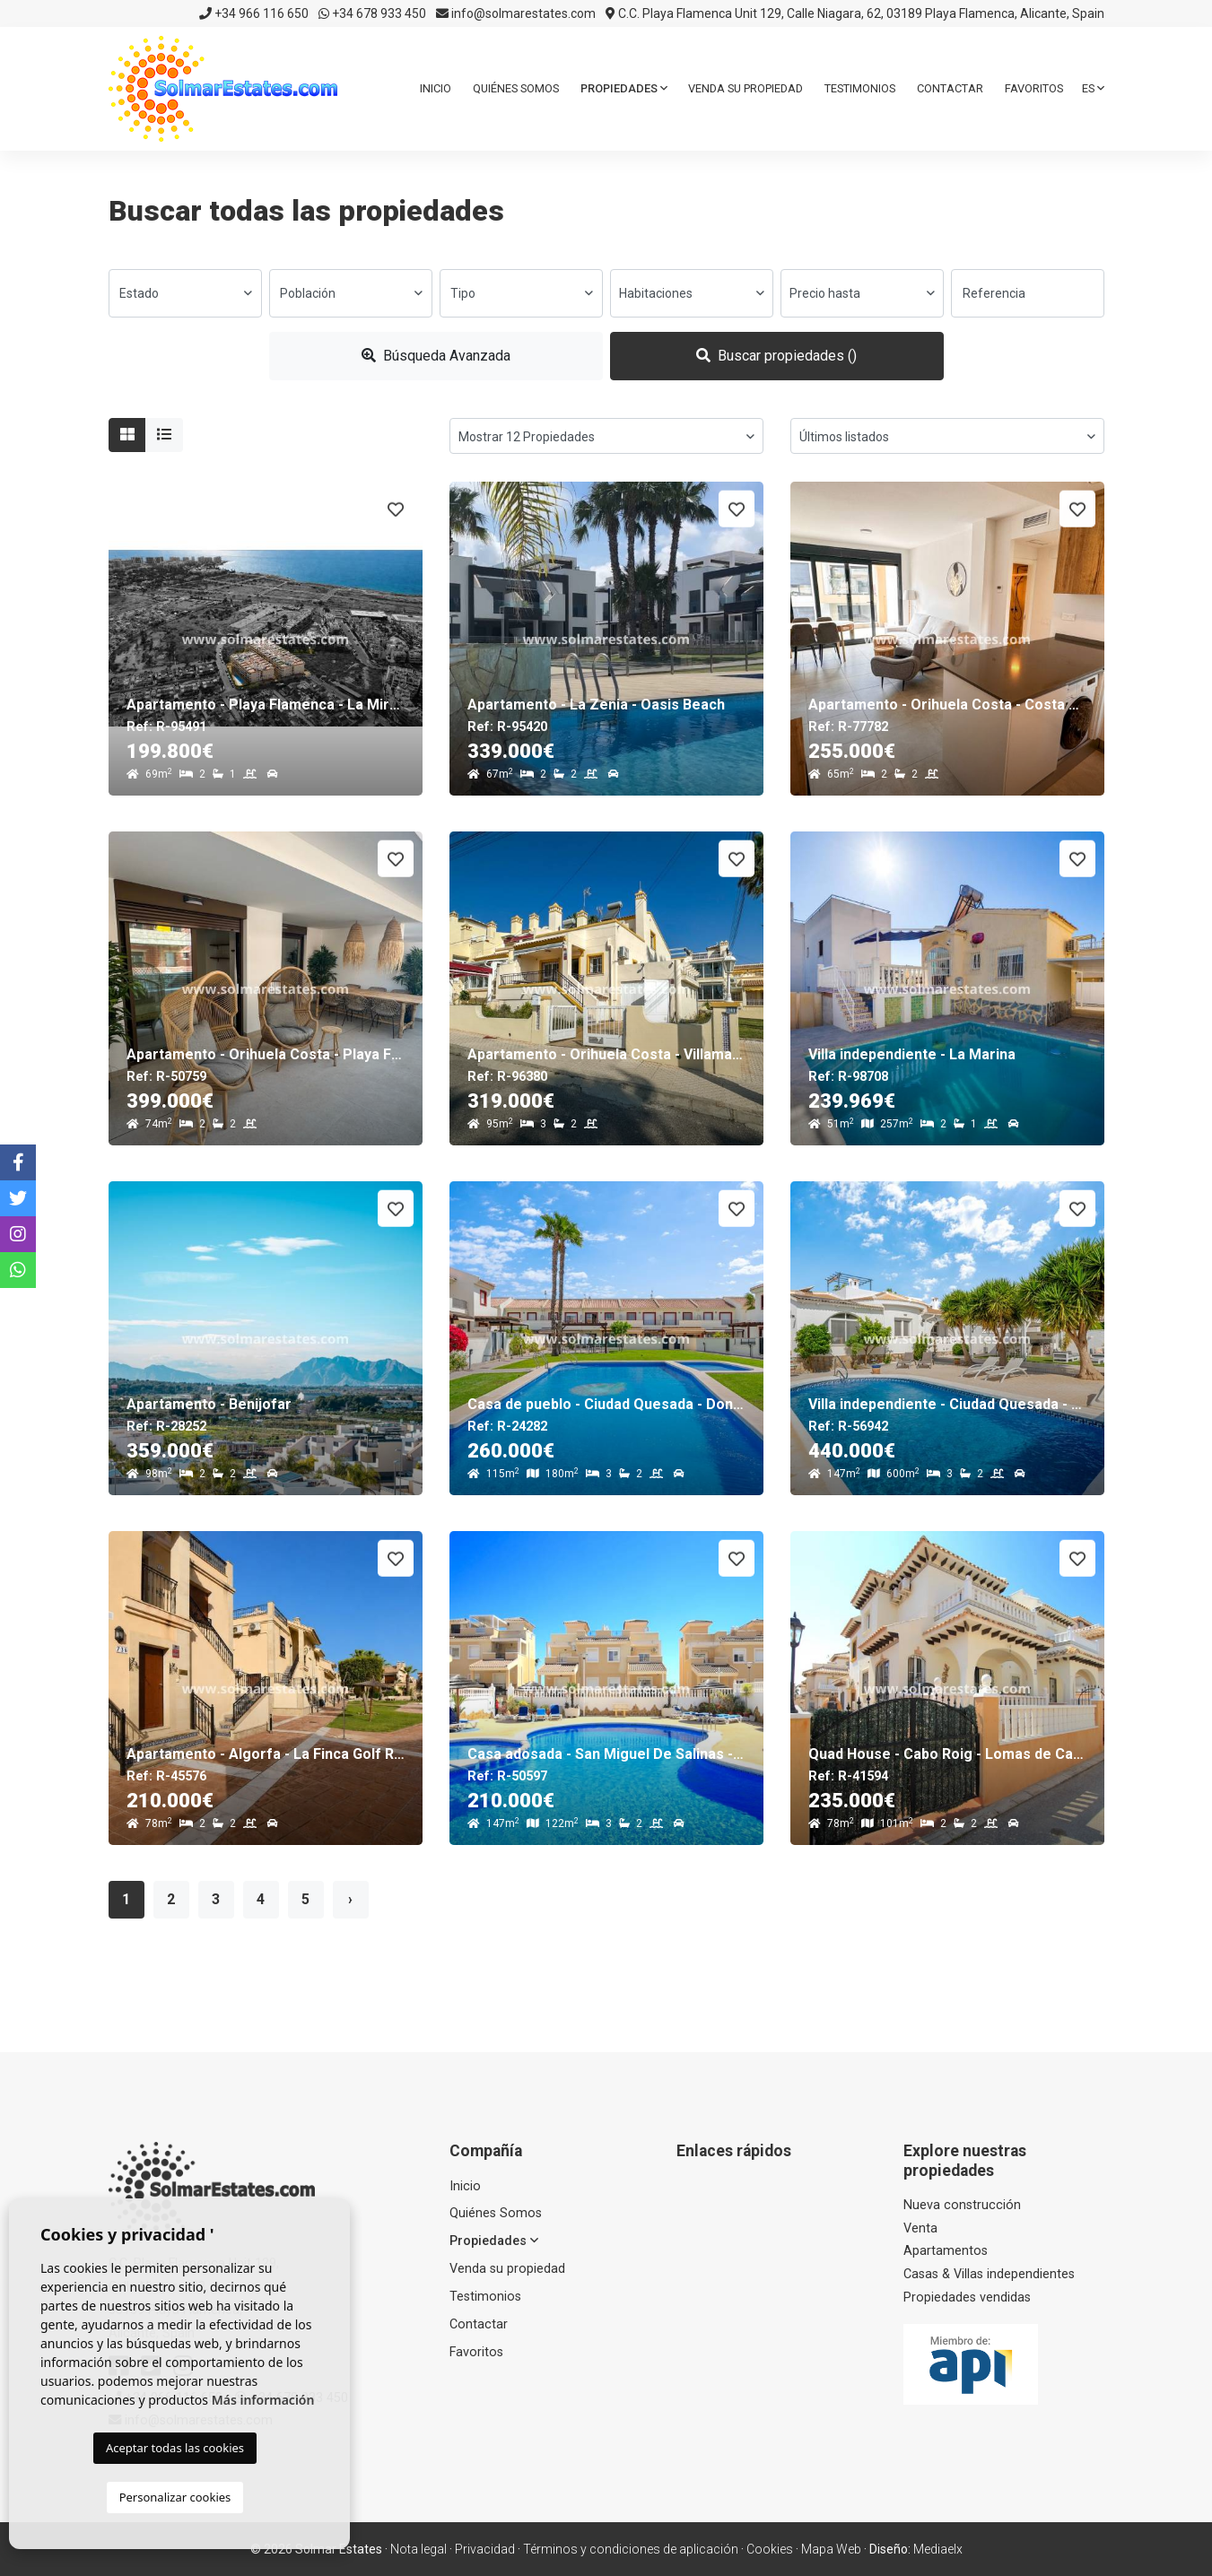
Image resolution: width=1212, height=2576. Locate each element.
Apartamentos (945, 2250)
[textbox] (185, 293)
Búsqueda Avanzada (436, 355)
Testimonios (859, 88)
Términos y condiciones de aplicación (630, 2549)
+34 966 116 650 (254, 13)
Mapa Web (831, 2549)
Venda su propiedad (745, 88)
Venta (920, 2228)
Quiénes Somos (516, 88)
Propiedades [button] (623, 88)
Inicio (435, 88)
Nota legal (418, 2549)
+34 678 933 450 (372, 13)
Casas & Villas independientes (989, 2274)
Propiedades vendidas (967, 2297)
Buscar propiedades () (776, 355)
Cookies (769, 2549)
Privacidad (485, 2549)
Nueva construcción (962, 2205)
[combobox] (185, 293)
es (1093, 88)
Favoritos (1034, 88)
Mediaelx (938, 2549)
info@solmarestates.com (516, 13)
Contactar (950, 88)
